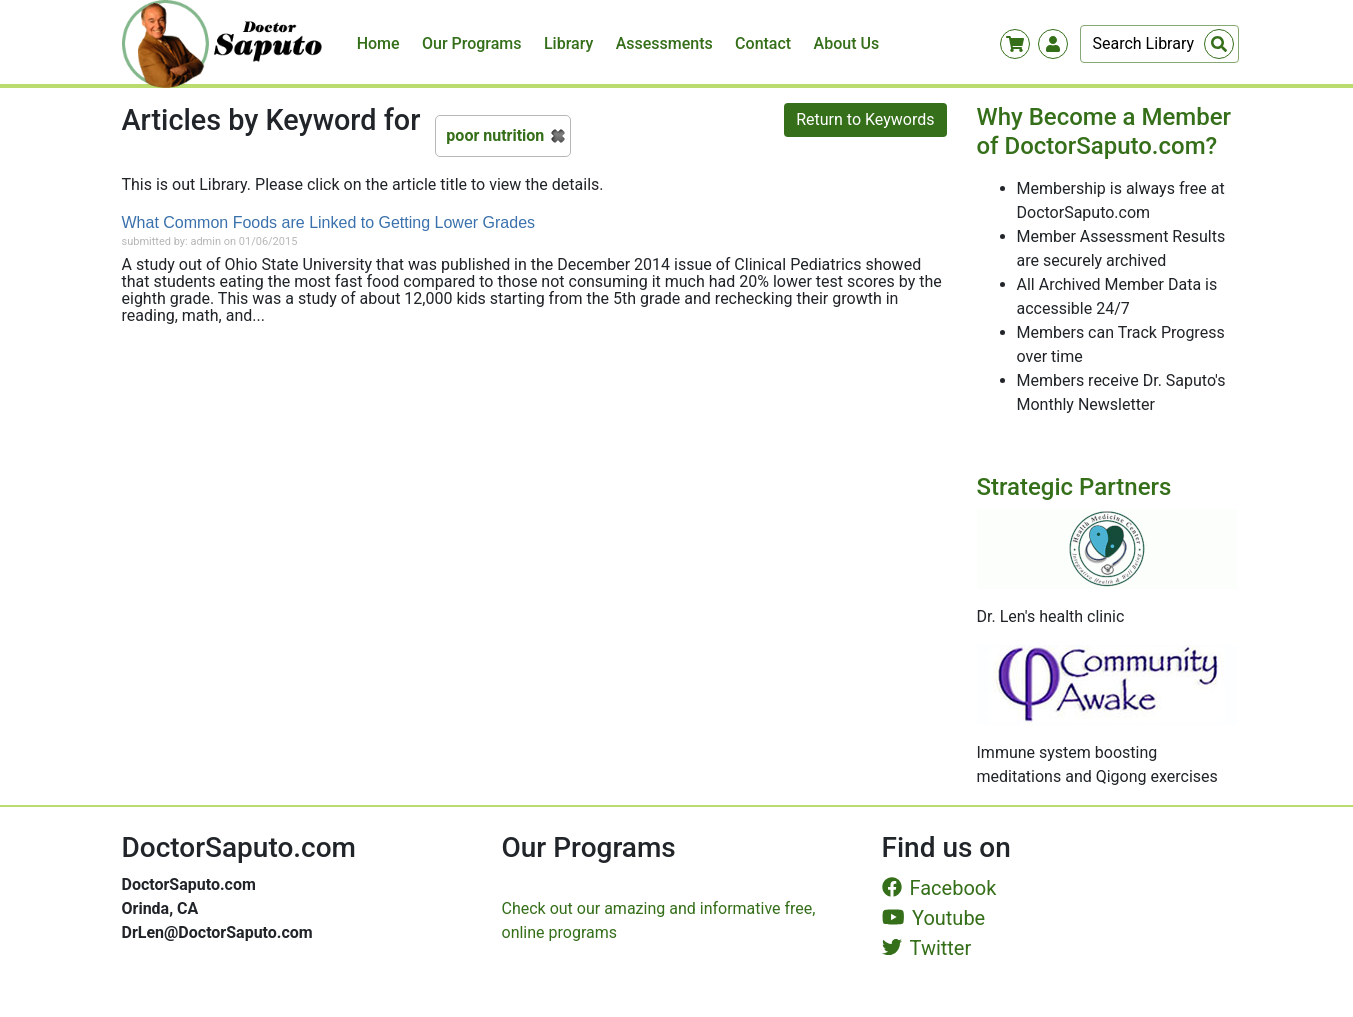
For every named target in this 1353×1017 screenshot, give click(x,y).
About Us (847, 43)
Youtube (934, 918)
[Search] (1159, 44)
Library (568, 43)
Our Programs (472, 43)
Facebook (939, 888)
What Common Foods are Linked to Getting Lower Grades (329, 222)
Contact (763, 43)
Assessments (664, 43)
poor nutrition (495, 135)
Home (378, 43)
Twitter (927, 948)
